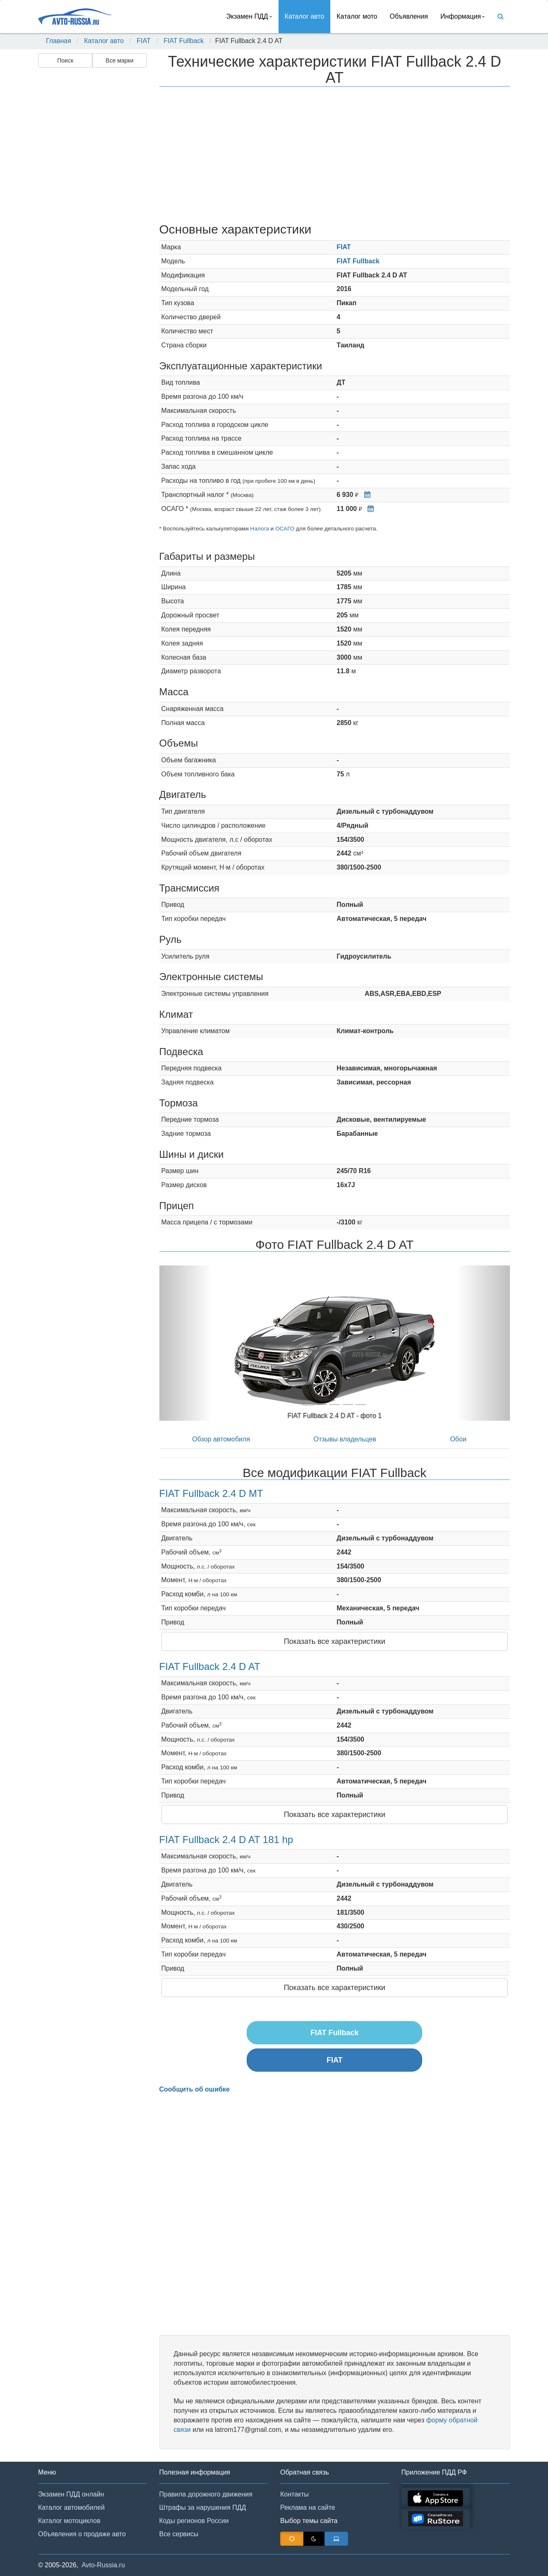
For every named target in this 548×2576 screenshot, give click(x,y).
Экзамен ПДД (249, 16)
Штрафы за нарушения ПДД (202, 2507)
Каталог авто (304, 16)
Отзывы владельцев (344, 1439)
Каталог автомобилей (71, 2507)
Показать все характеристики (334, 1641)
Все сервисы (179, 2533)
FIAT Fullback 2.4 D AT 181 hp (226, 1839)
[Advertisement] (92, 201)
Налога (259, 528)
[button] (185, 1343)
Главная (58, 40)
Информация (462, 16)
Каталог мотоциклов (69, 2520)
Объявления (408, 16)
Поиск (65, 60)
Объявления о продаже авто (82, 2533)
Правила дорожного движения (205, 2494)
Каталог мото (356, 16)
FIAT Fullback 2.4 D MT (211, 1493)
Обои (458, 1439)
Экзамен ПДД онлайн (71, 2494)
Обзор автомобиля (221, 1439)
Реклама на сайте (307, 2507)
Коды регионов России (194, 2520)
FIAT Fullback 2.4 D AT (209, 1666)
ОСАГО (284, 528)
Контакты (294, 2494)
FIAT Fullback (183, 40)
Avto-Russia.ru (103, 2565)
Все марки (119, 60)
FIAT (143, 40)
